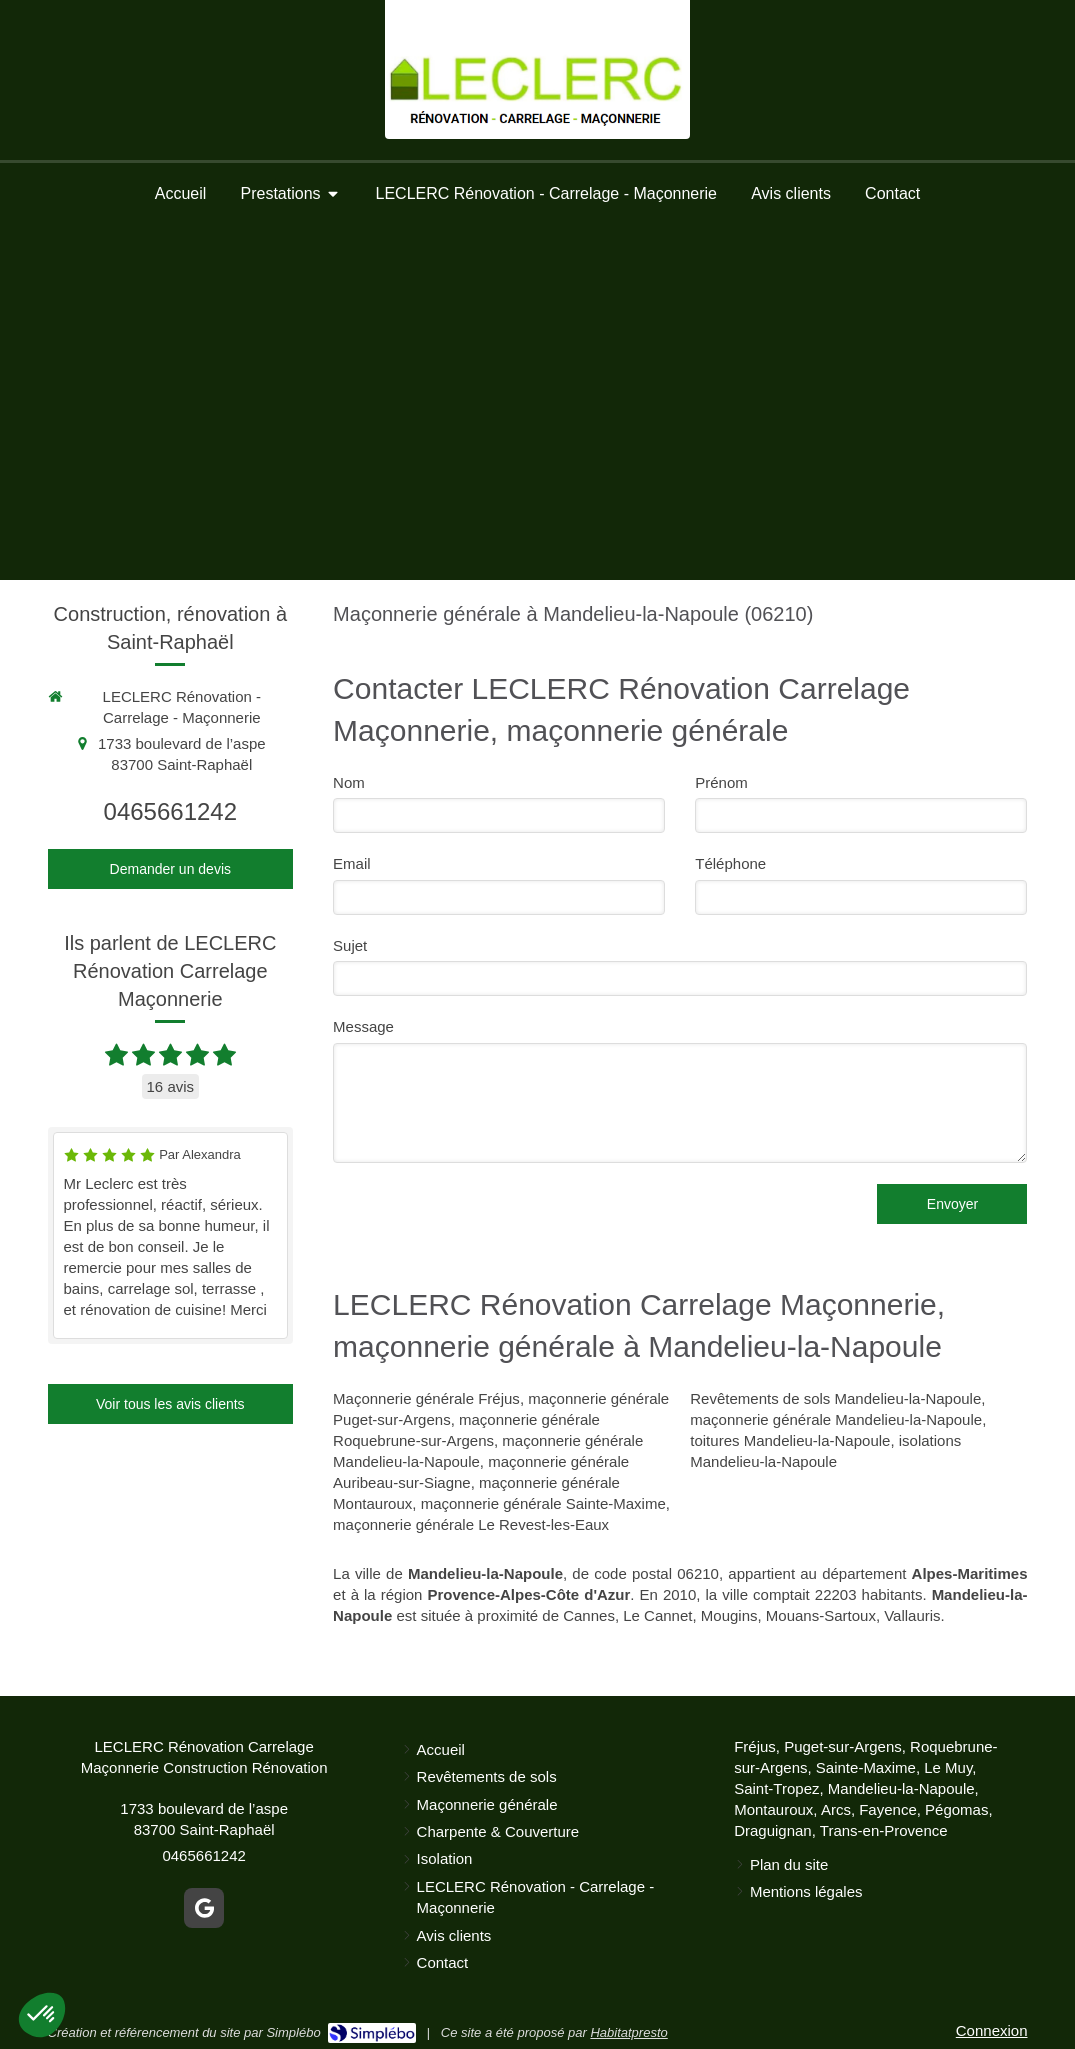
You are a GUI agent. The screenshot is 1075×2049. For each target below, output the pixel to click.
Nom (349, 782)
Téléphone (730, 863)
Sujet (350, 945)
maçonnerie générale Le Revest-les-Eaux (471, 1524)
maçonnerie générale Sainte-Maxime (543, 1503)
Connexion (992, 2030)
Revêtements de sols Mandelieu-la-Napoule (835, 1398)
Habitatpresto (628, 2032)
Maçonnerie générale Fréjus (426, 1398)
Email (352, 863)
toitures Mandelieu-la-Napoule (790, 1440)
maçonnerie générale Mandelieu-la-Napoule (836, 1419)
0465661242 (170, 811)
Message (363, 1026)
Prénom (721, 782)
